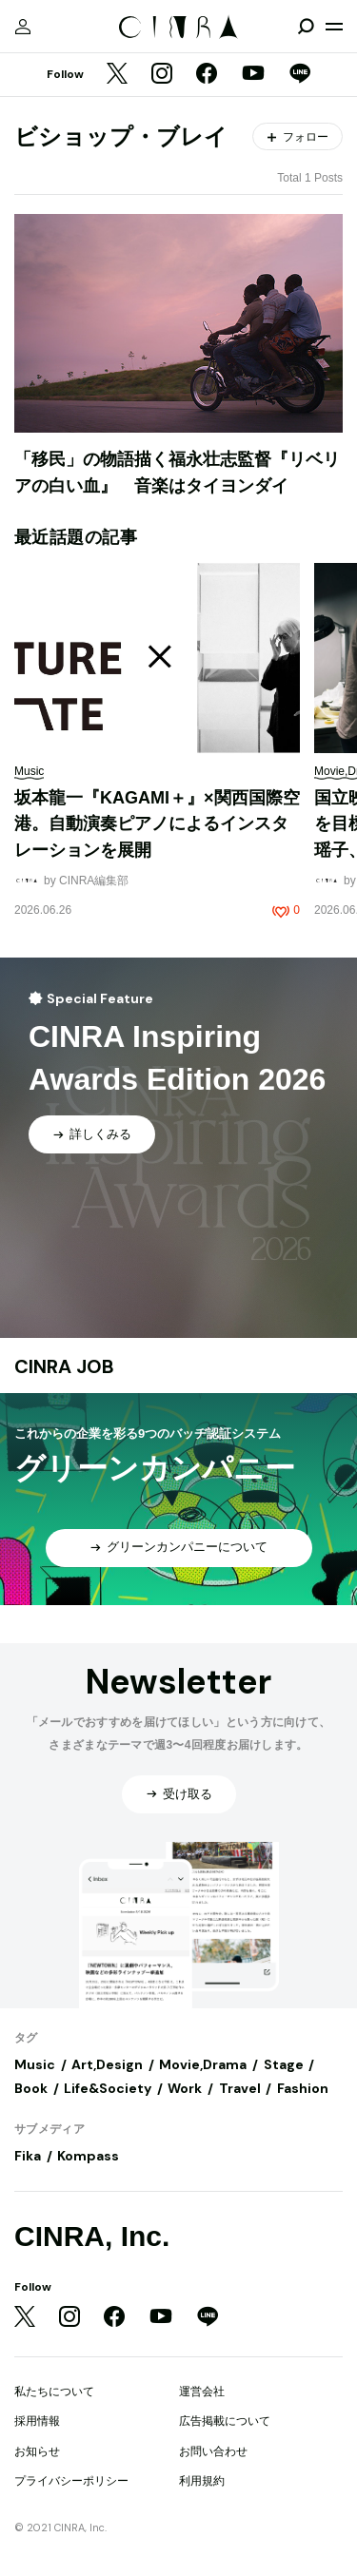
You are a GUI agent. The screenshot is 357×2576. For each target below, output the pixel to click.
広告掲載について (224, 2421)
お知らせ (37, 2451)
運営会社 (202, 2391)
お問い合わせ (213, 2451)
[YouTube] (253, 75)
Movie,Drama (203, 2064)
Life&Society (107, 2088)
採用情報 (37, 2421)
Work (185, 2088)
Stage (284, 2064)
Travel (240, 2088)
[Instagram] (161, 75)
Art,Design (107, 2064)
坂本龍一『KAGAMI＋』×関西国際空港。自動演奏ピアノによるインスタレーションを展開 (157, 824)
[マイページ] (23, 26)
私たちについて (54, 2391)
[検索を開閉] (305, 26)
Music (34, 2064)
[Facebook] (206, 75)
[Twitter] (117, 75)
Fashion (302, 2088)
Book (31, 2088)
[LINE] (299, 75)
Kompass (88, 2155)
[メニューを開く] (334, 26)
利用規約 (202, 2481)
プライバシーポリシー (71, 2481)
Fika (27, 2155)
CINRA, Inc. (91, 2236)
